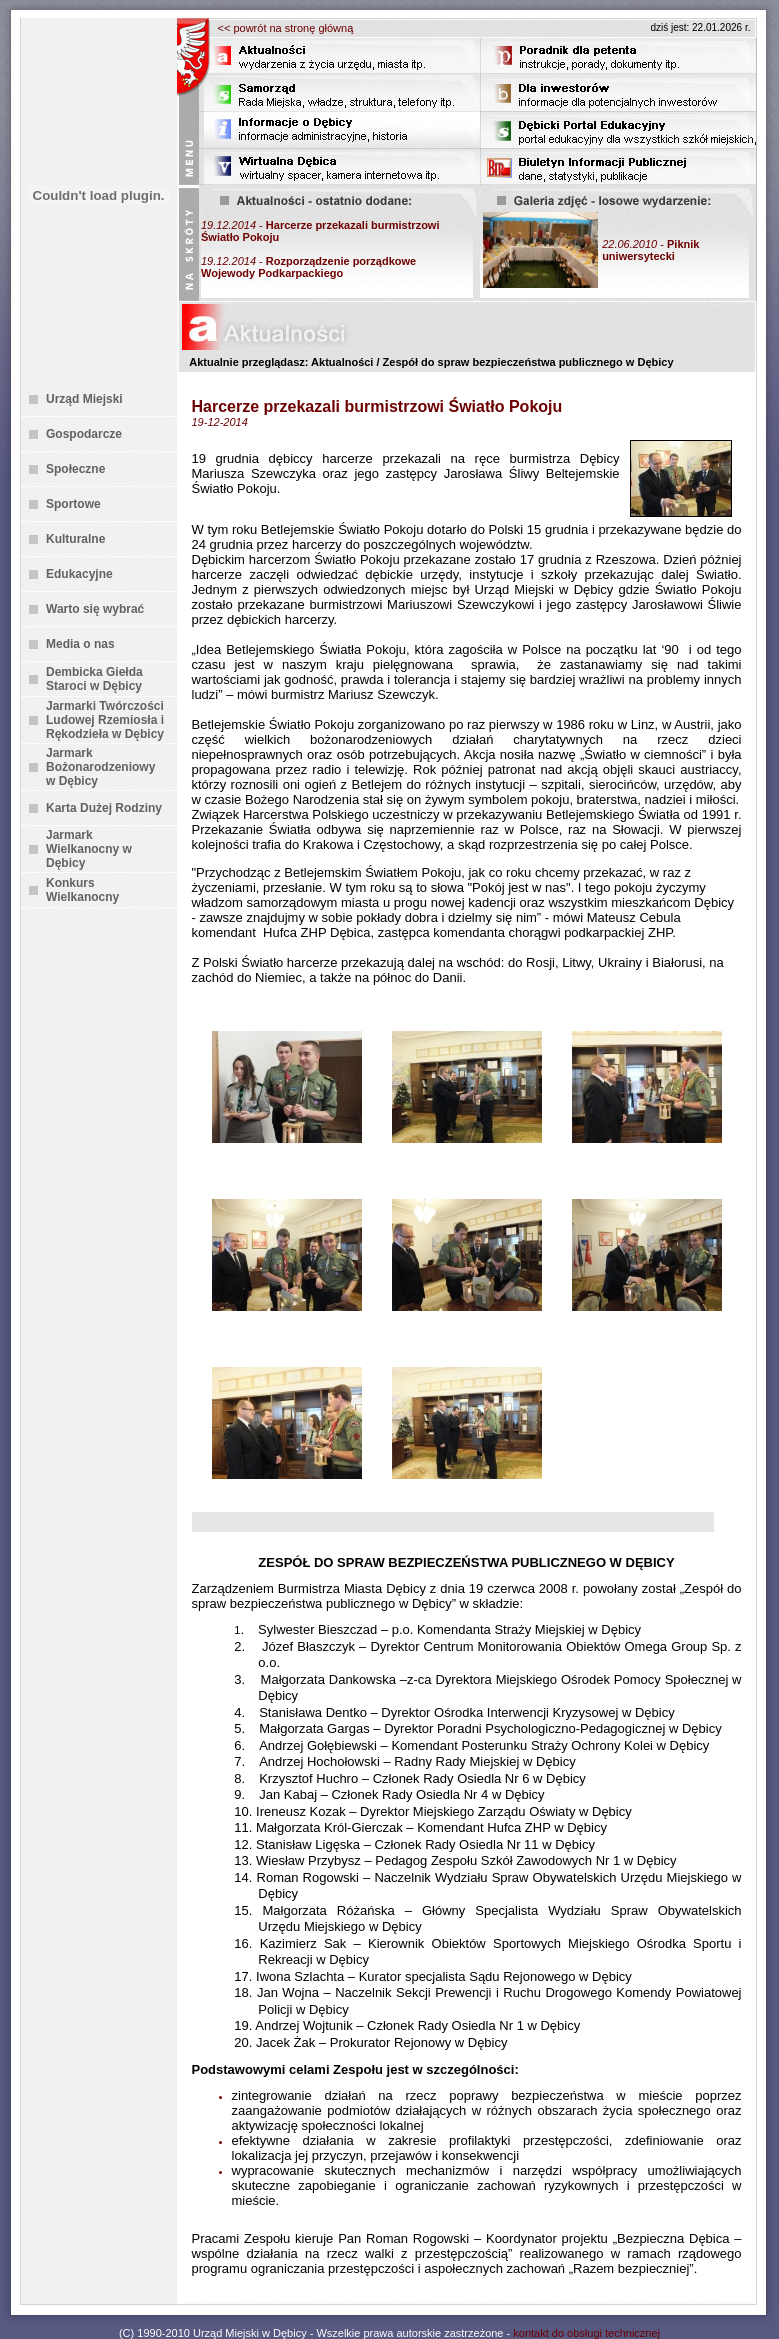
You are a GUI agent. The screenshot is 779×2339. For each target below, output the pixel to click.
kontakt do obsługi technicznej (586, 2333)
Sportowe (73, 504)
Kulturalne (75, 539)
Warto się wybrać (95, 609)
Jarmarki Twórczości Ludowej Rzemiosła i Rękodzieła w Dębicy (105, 720)
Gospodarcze (84, 434)
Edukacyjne (79, 574)
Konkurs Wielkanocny (82, 890)
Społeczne (75, 469)
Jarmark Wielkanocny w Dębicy (89, 849)
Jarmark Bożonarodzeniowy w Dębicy (100, 767)
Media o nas (80, 644)
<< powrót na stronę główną (286, 28)
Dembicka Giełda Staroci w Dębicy (94, 679)
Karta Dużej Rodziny (104, 808)
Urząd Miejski (84, 399)
